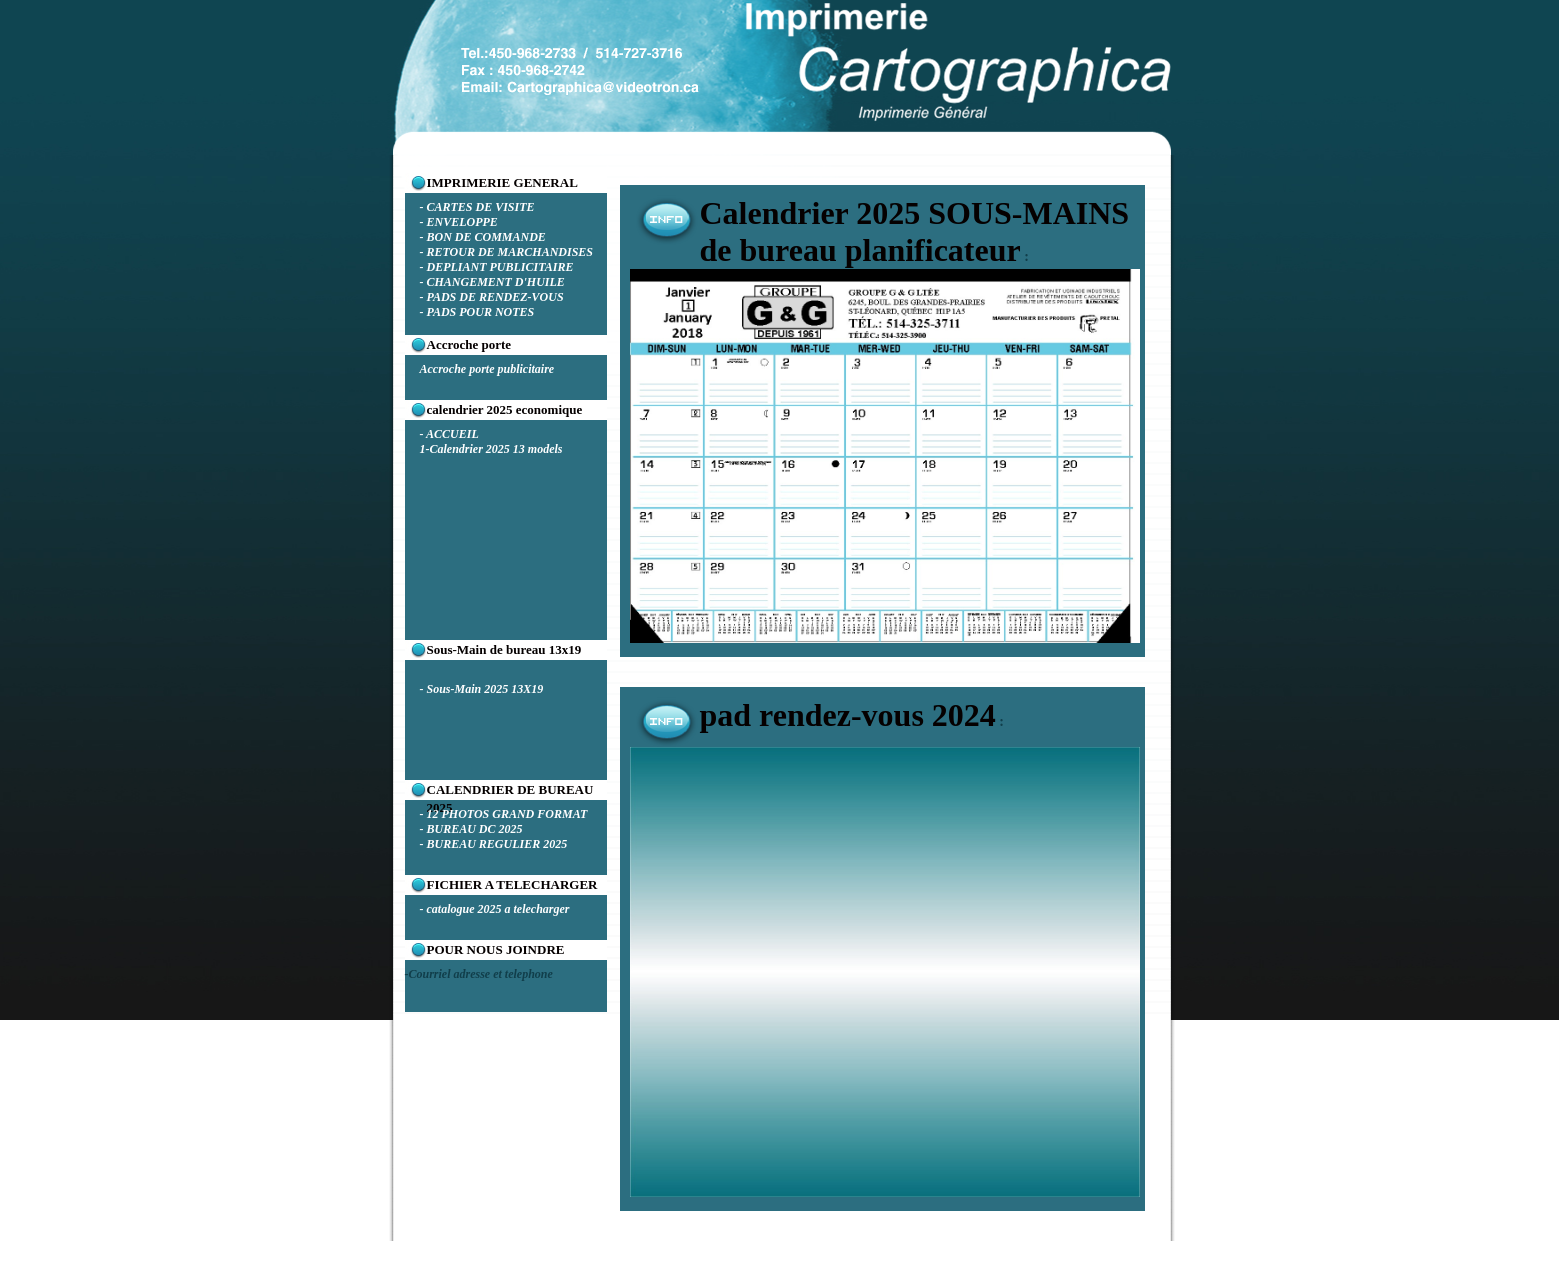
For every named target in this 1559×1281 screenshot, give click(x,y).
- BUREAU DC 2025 (471, 829)
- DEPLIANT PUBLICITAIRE (497, 267)
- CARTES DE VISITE (477, 207)
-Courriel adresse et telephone (479, 974)
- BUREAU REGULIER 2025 (494, 844)
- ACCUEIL (449, 434)
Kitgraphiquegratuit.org (857, 1273)
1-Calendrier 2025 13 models (491, 449)
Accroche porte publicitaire (487, 369)
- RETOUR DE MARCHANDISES (507, 252)
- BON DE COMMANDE (483, 237)
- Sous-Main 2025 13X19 (482, 689)
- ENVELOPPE (459, 222)
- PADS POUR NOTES (477, 312)
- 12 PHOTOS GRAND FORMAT (504, 814)
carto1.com (677, 1273)
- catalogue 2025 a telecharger (495, 909)
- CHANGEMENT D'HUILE (492, 282)
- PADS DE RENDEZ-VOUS (492, 297)
